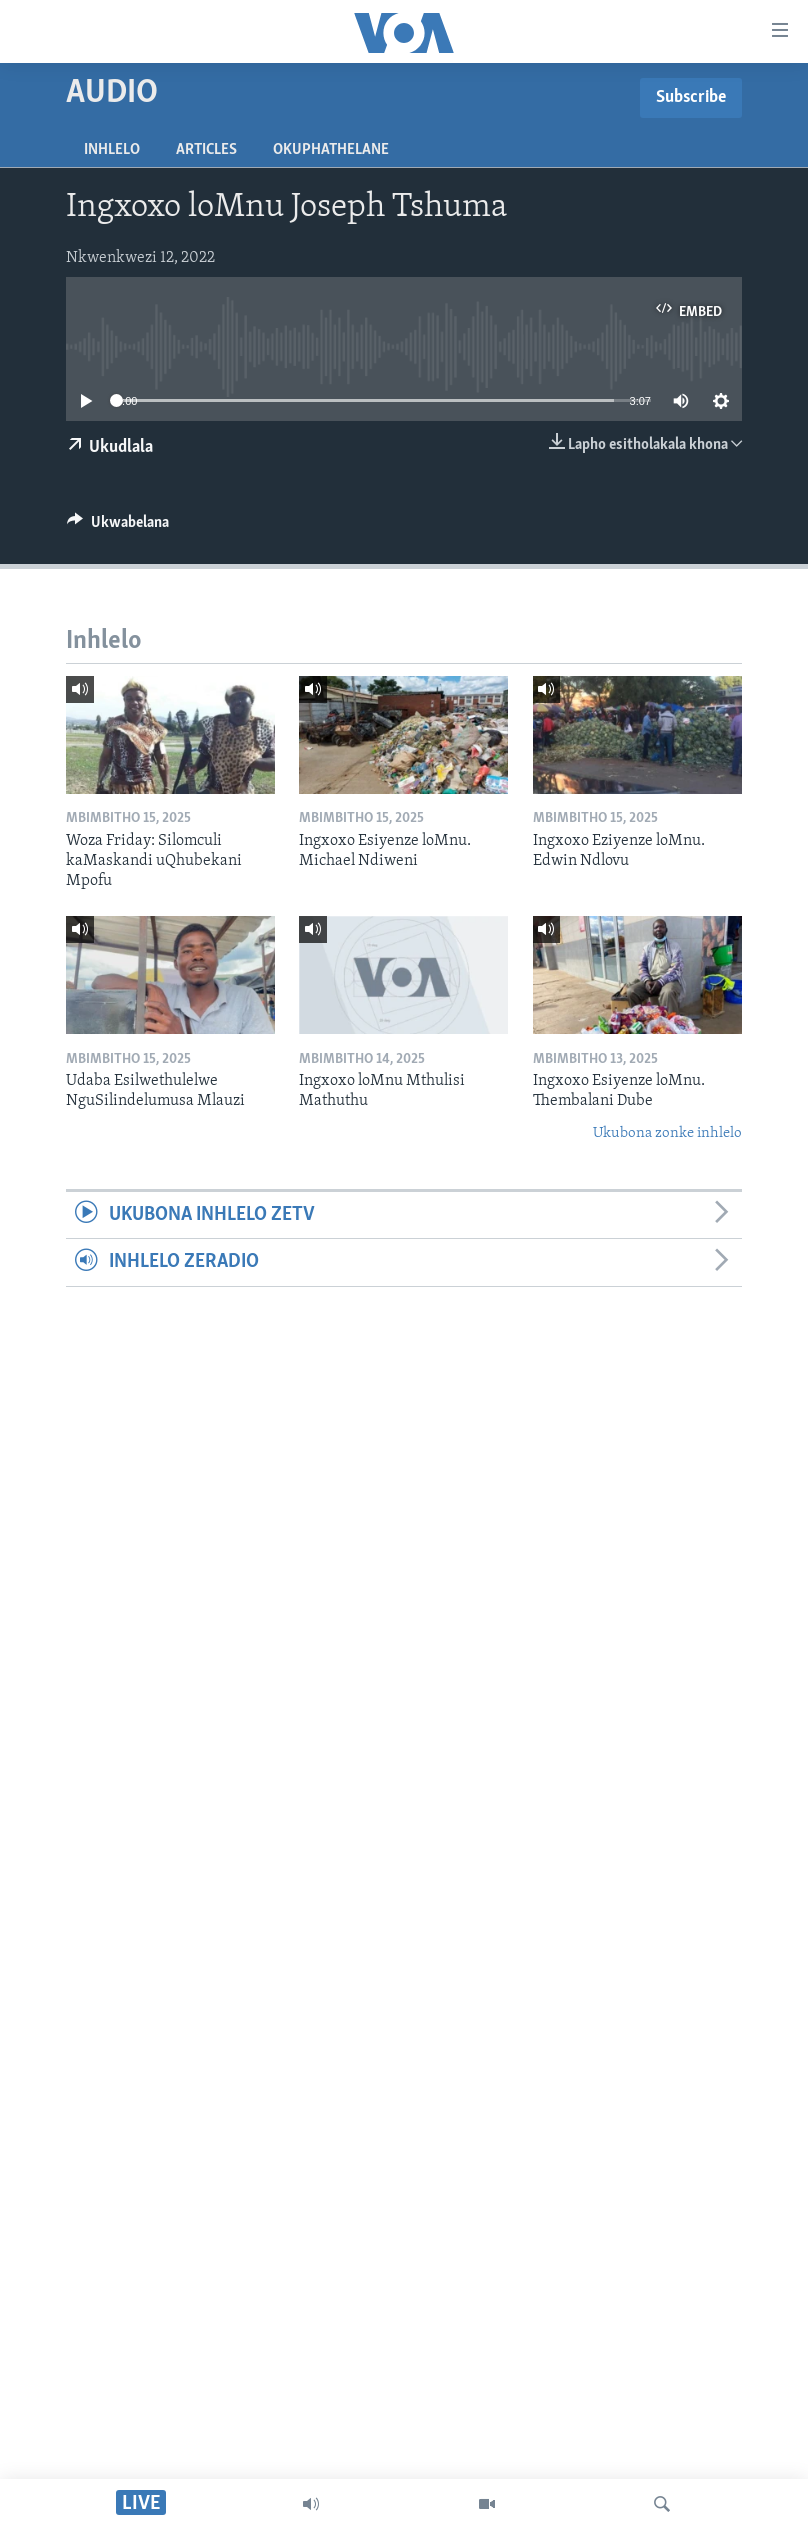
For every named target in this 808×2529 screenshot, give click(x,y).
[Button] (118, 527)
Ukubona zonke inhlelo (667, 1133)
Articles (206, 150)
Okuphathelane (331, 150)
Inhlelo (112, 150)
